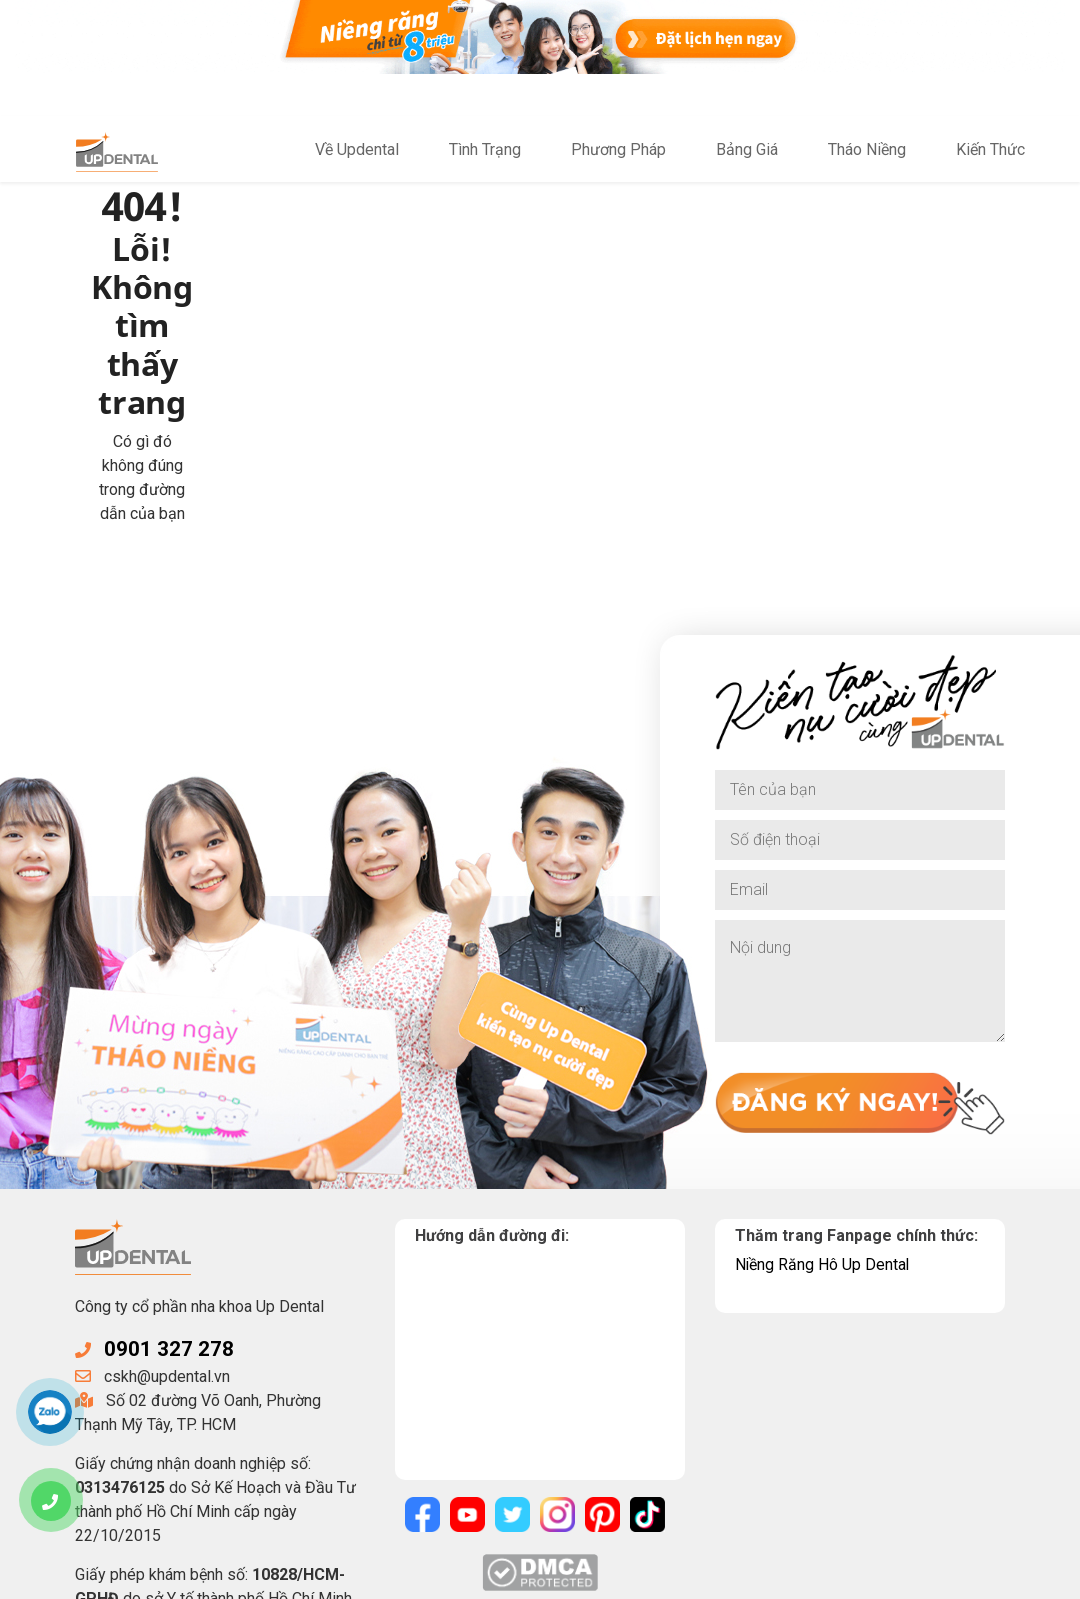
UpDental (237, 1576)
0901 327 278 (169, 1128)
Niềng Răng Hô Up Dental (823, 1042)
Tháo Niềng (867, 150)
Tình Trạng (485, 150)
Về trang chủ (340, 343)
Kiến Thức (990, 150)
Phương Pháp (618, 150)
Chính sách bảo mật (463, 1576)
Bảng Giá (747, 150)
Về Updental (357, 150)
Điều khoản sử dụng (614, 1576)
